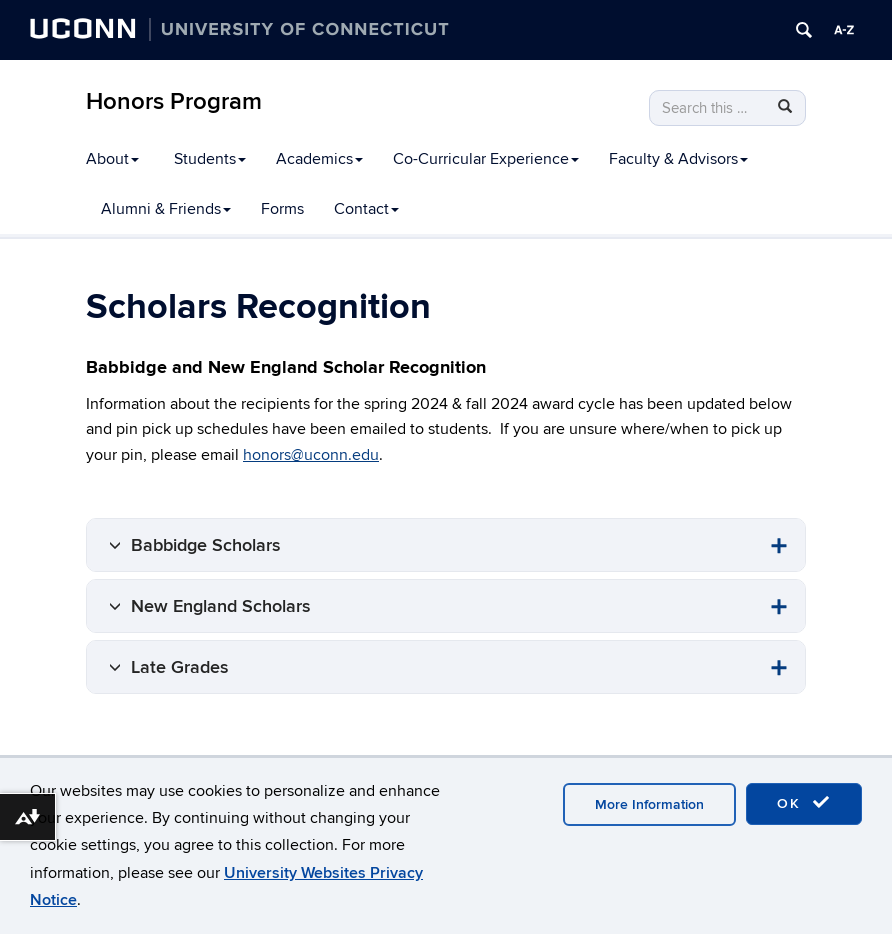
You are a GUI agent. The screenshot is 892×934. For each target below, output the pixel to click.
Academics (319, 159)
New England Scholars (221, 606)
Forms (282, 209)
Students (210, 159)
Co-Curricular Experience (486, 159)
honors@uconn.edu (311, 455)
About (112, 159)
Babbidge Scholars (206, 545)
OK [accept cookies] (804, 803)
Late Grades (180, 667)
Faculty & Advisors (678, 159)
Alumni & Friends (166, 209)
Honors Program (174, 101)
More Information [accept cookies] (649, 804)
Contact (366, 209)
